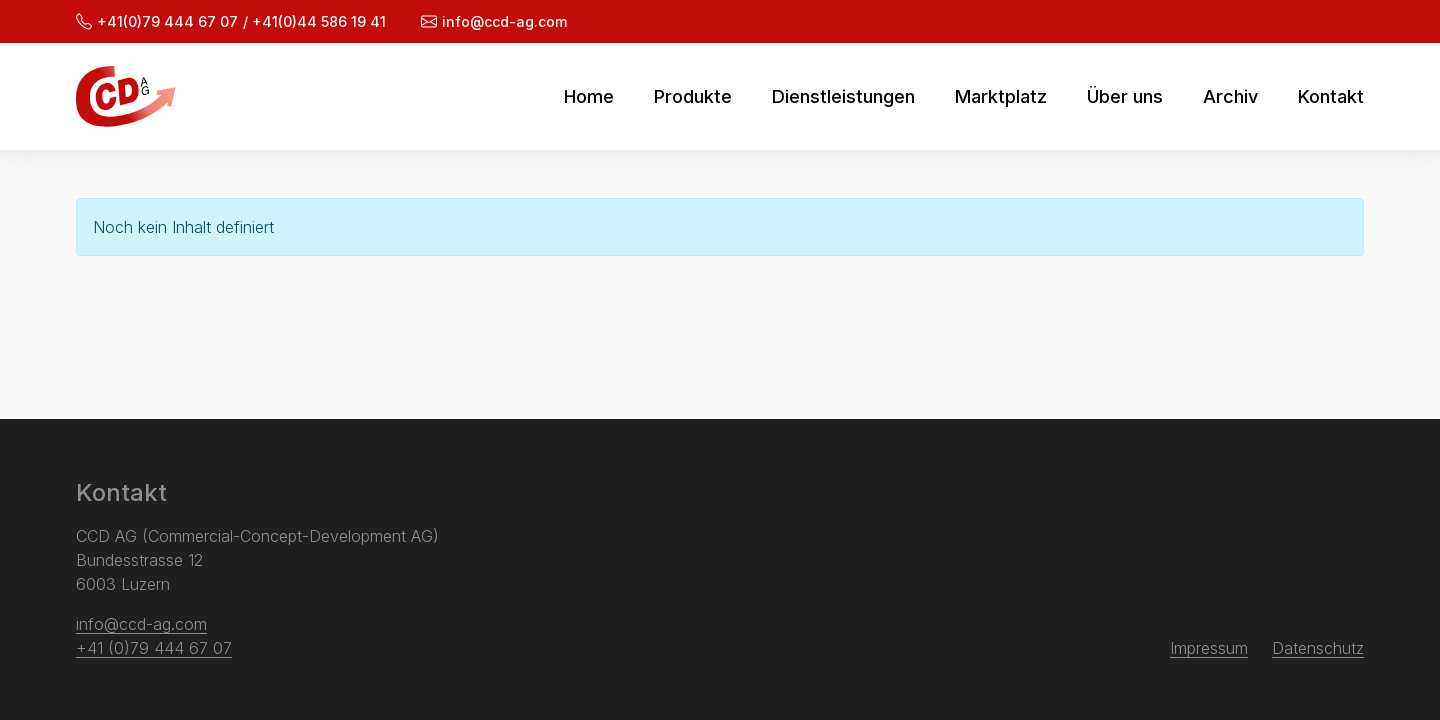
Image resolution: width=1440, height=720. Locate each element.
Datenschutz (1318, 648)
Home (589, 96)
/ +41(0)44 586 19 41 (314, 21)
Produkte (693, 96)
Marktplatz (1001, 96)
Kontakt (1331, 96)
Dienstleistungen (843, 96)
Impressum (1209, 648)
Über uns (1125, 96)
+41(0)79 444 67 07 (157, 21)
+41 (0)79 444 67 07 (154, 648)
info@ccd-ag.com (494, 21)
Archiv (1230, 96)
